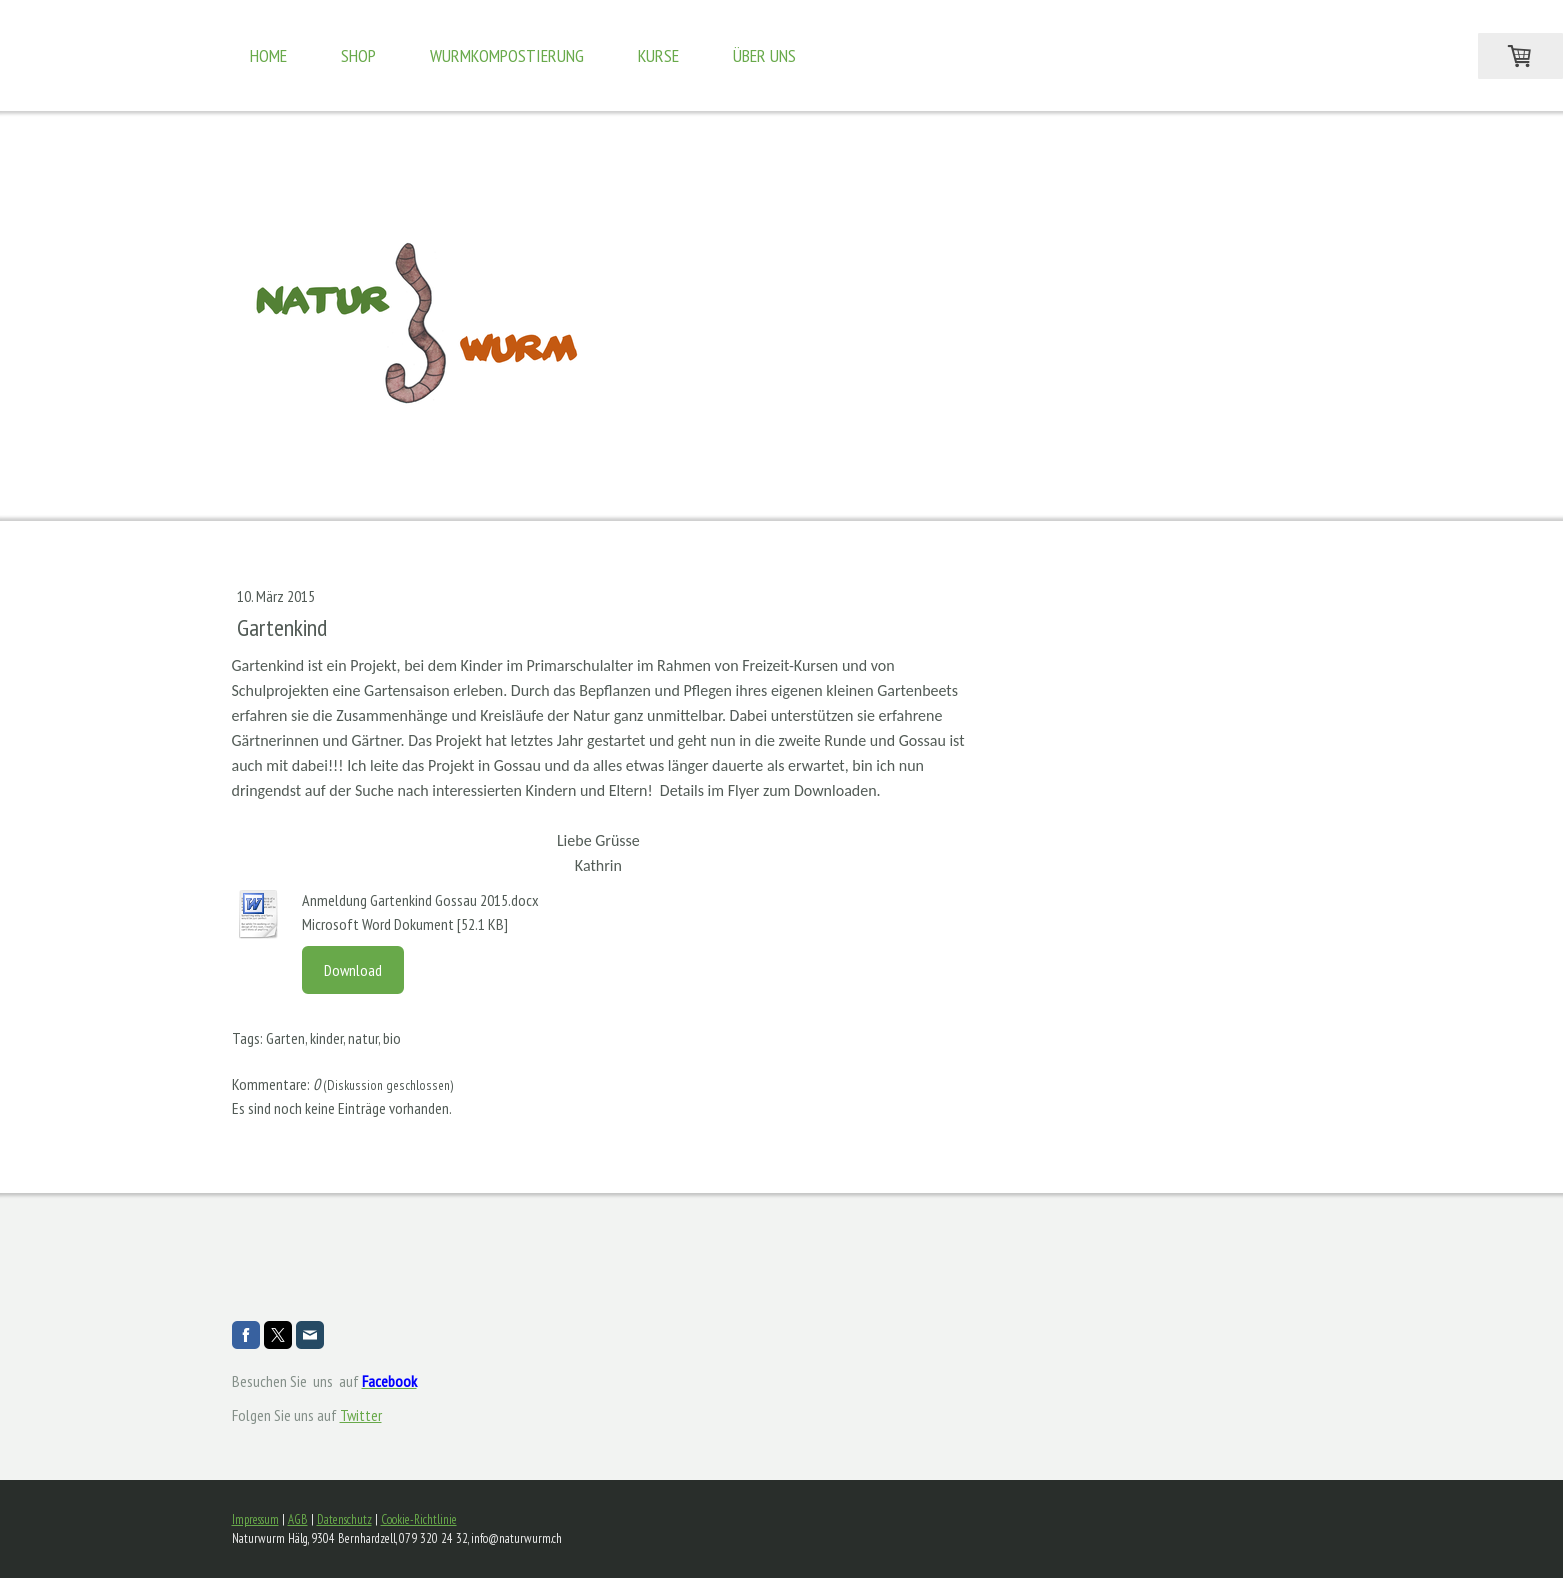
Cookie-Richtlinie (419, 1519)
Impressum (255, 1519)
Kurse (658, 55)
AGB (298, 1519)
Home (268, 55)
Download (353, 970)
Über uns (764, 55)
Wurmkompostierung (507, 55)
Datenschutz (344, 1519)
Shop (358, 55)
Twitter (361, 1415)
